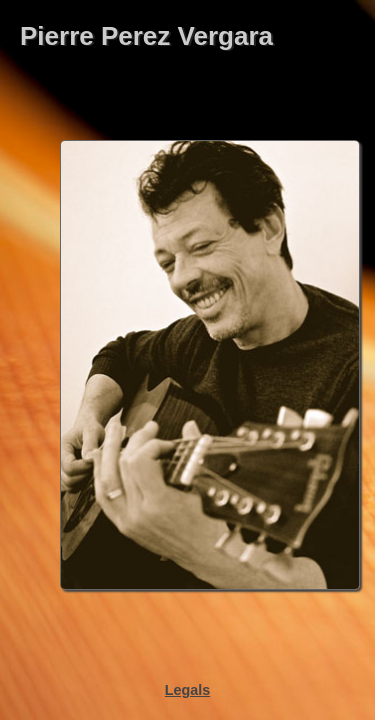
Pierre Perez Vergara (146, 36)
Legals (187, 690)
